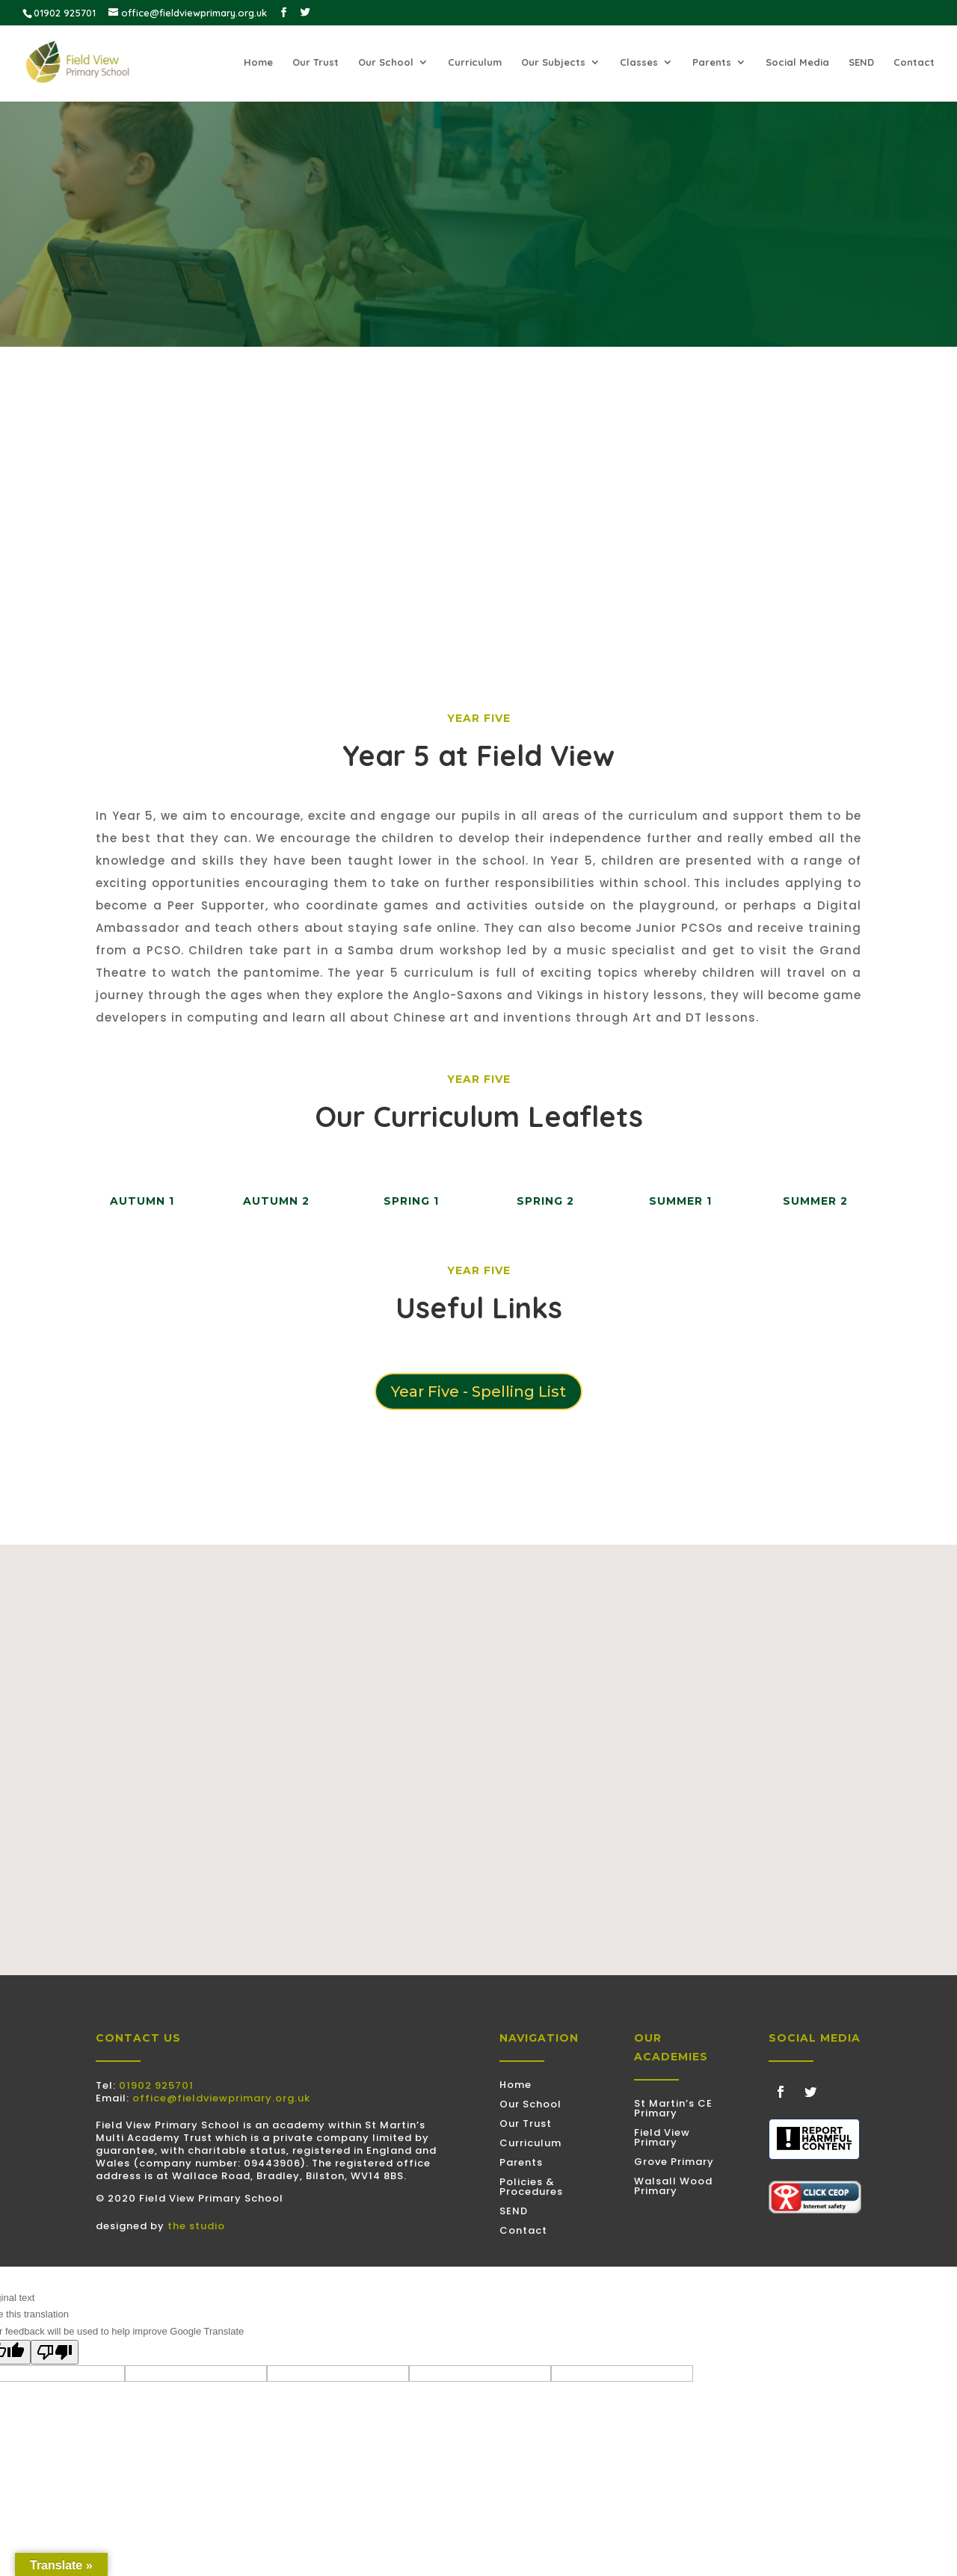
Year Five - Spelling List (478, 1391)
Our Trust (315, 62)
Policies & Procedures (531, 2187)
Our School (385, 62)
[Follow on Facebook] (781, 2092)
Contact (914, 62)
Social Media (797, 62)
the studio (196, 2226)
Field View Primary (662, 2137)
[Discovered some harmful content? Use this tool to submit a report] (814, 2139)
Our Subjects (553, 62)
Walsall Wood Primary (673, 2186)
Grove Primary (674, 2162)
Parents (711, 62)
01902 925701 (156, 2085)
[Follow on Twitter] (810, 2092)
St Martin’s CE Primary (673, 2108)
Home (258, 62)
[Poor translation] (55, 2352)
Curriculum (475, 62)
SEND (861, 62)
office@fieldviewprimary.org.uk (221, 2098)
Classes (639, 62)
